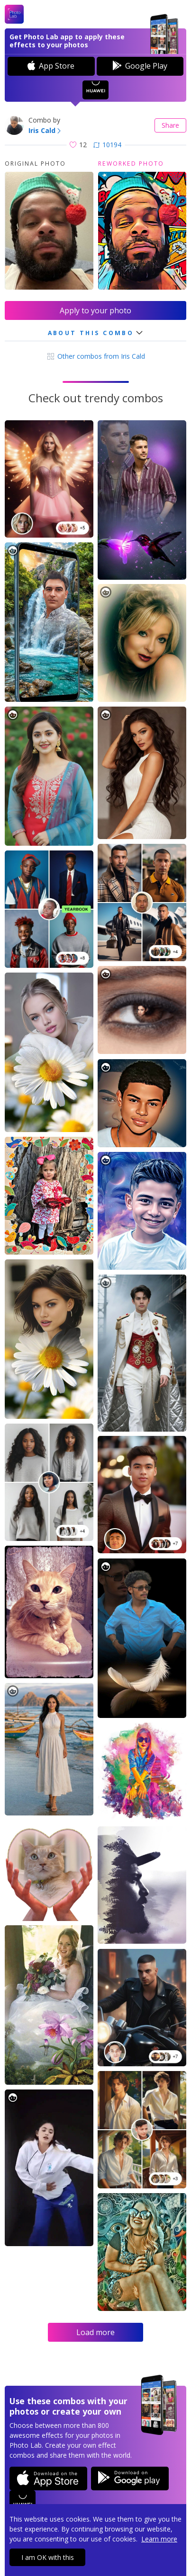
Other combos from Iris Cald (95, 356)
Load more (95, 2332)
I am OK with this (47, 2557)
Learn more (159, 2538)
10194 (107, 144)
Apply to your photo (95, 310)
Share (170, 125)
